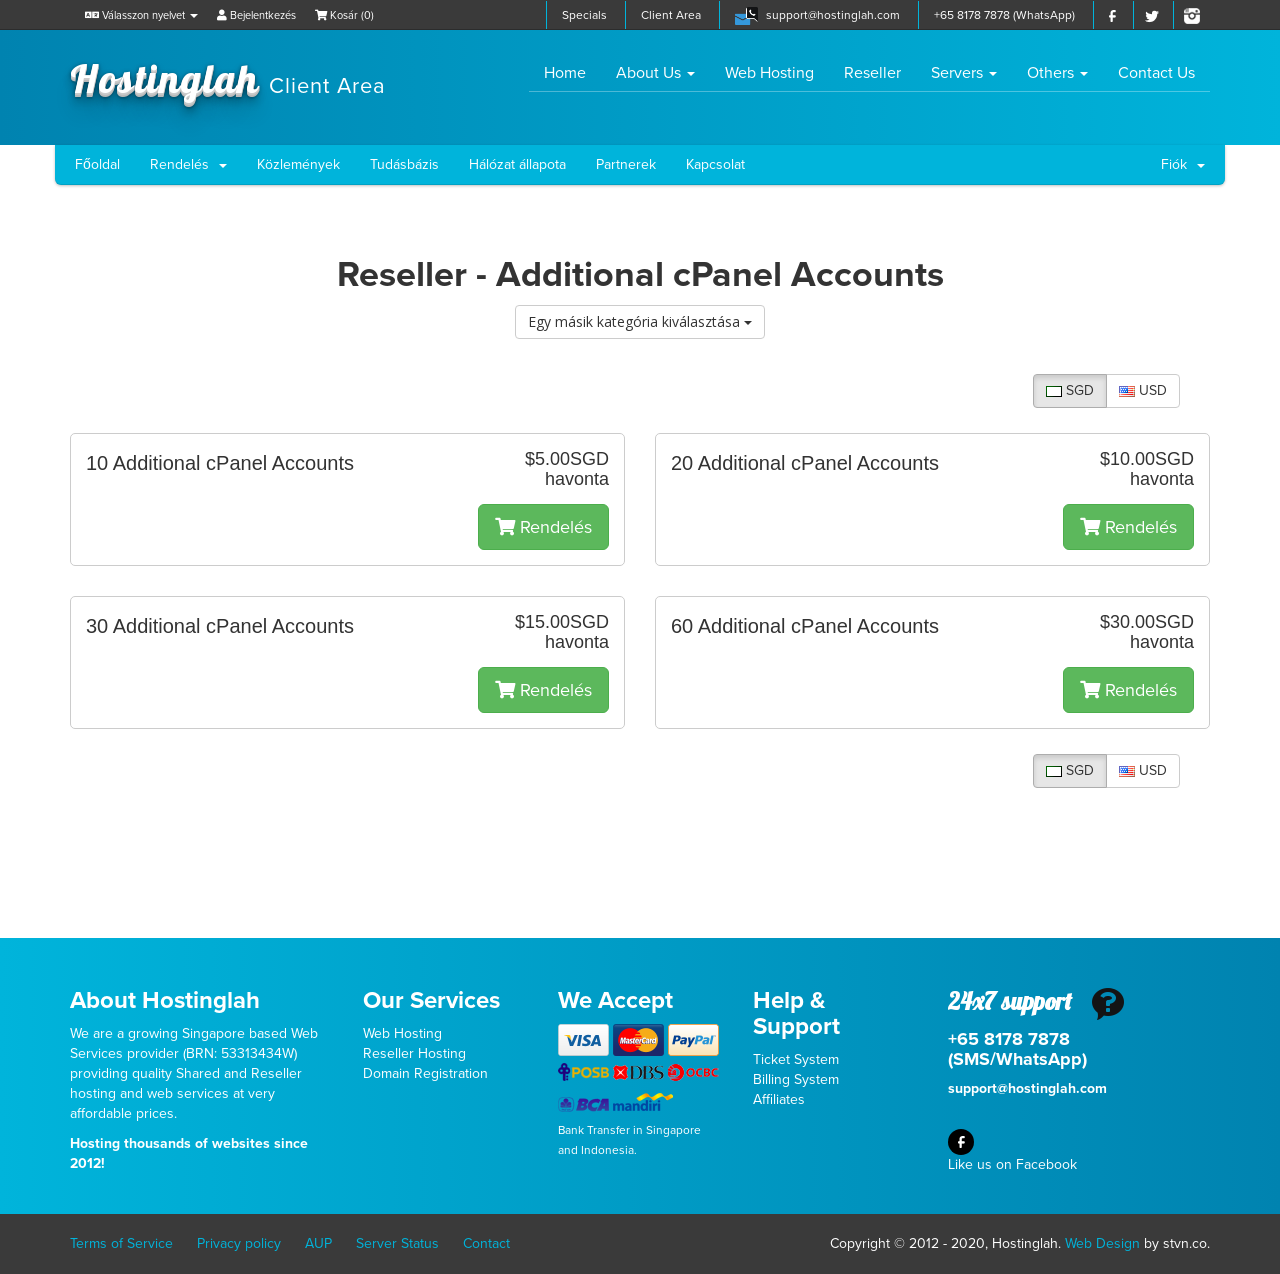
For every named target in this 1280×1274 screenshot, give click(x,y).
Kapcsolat (715, 164)
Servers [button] (964, 73)
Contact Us (1156, 73)
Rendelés (188, 164)
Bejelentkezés (256, 15)
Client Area (671, 15)
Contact (486, 1243)
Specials (584, 15)
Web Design (1102, 1243)
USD (1143, 390)
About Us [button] (655, 73)
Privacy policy (239, 1243)
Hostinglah (228, 78)
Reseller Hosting (414, 1053)
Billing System (796, 1079)
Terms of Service (121, 1243)
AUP (318, 1243)
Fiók (1183, 164)
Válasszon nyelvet (141, 15)
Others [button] (1057, 73)
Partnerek (626, 164)
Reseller (872, 73)
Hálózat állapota (517, 164)
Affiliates (779, 1099)
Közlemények (298, 164)
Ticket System (796, 1059)
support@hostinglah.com (833, 15)
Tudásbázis (404, 164)
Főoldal (97, 164)
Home (572, 72)
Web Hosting (769, 73)
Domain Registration (425, 1073)
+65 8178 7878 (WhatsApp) (1004, 15)
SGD (1070, 390)
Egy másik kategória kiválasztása (640, 321)
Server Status (397, 1243)
